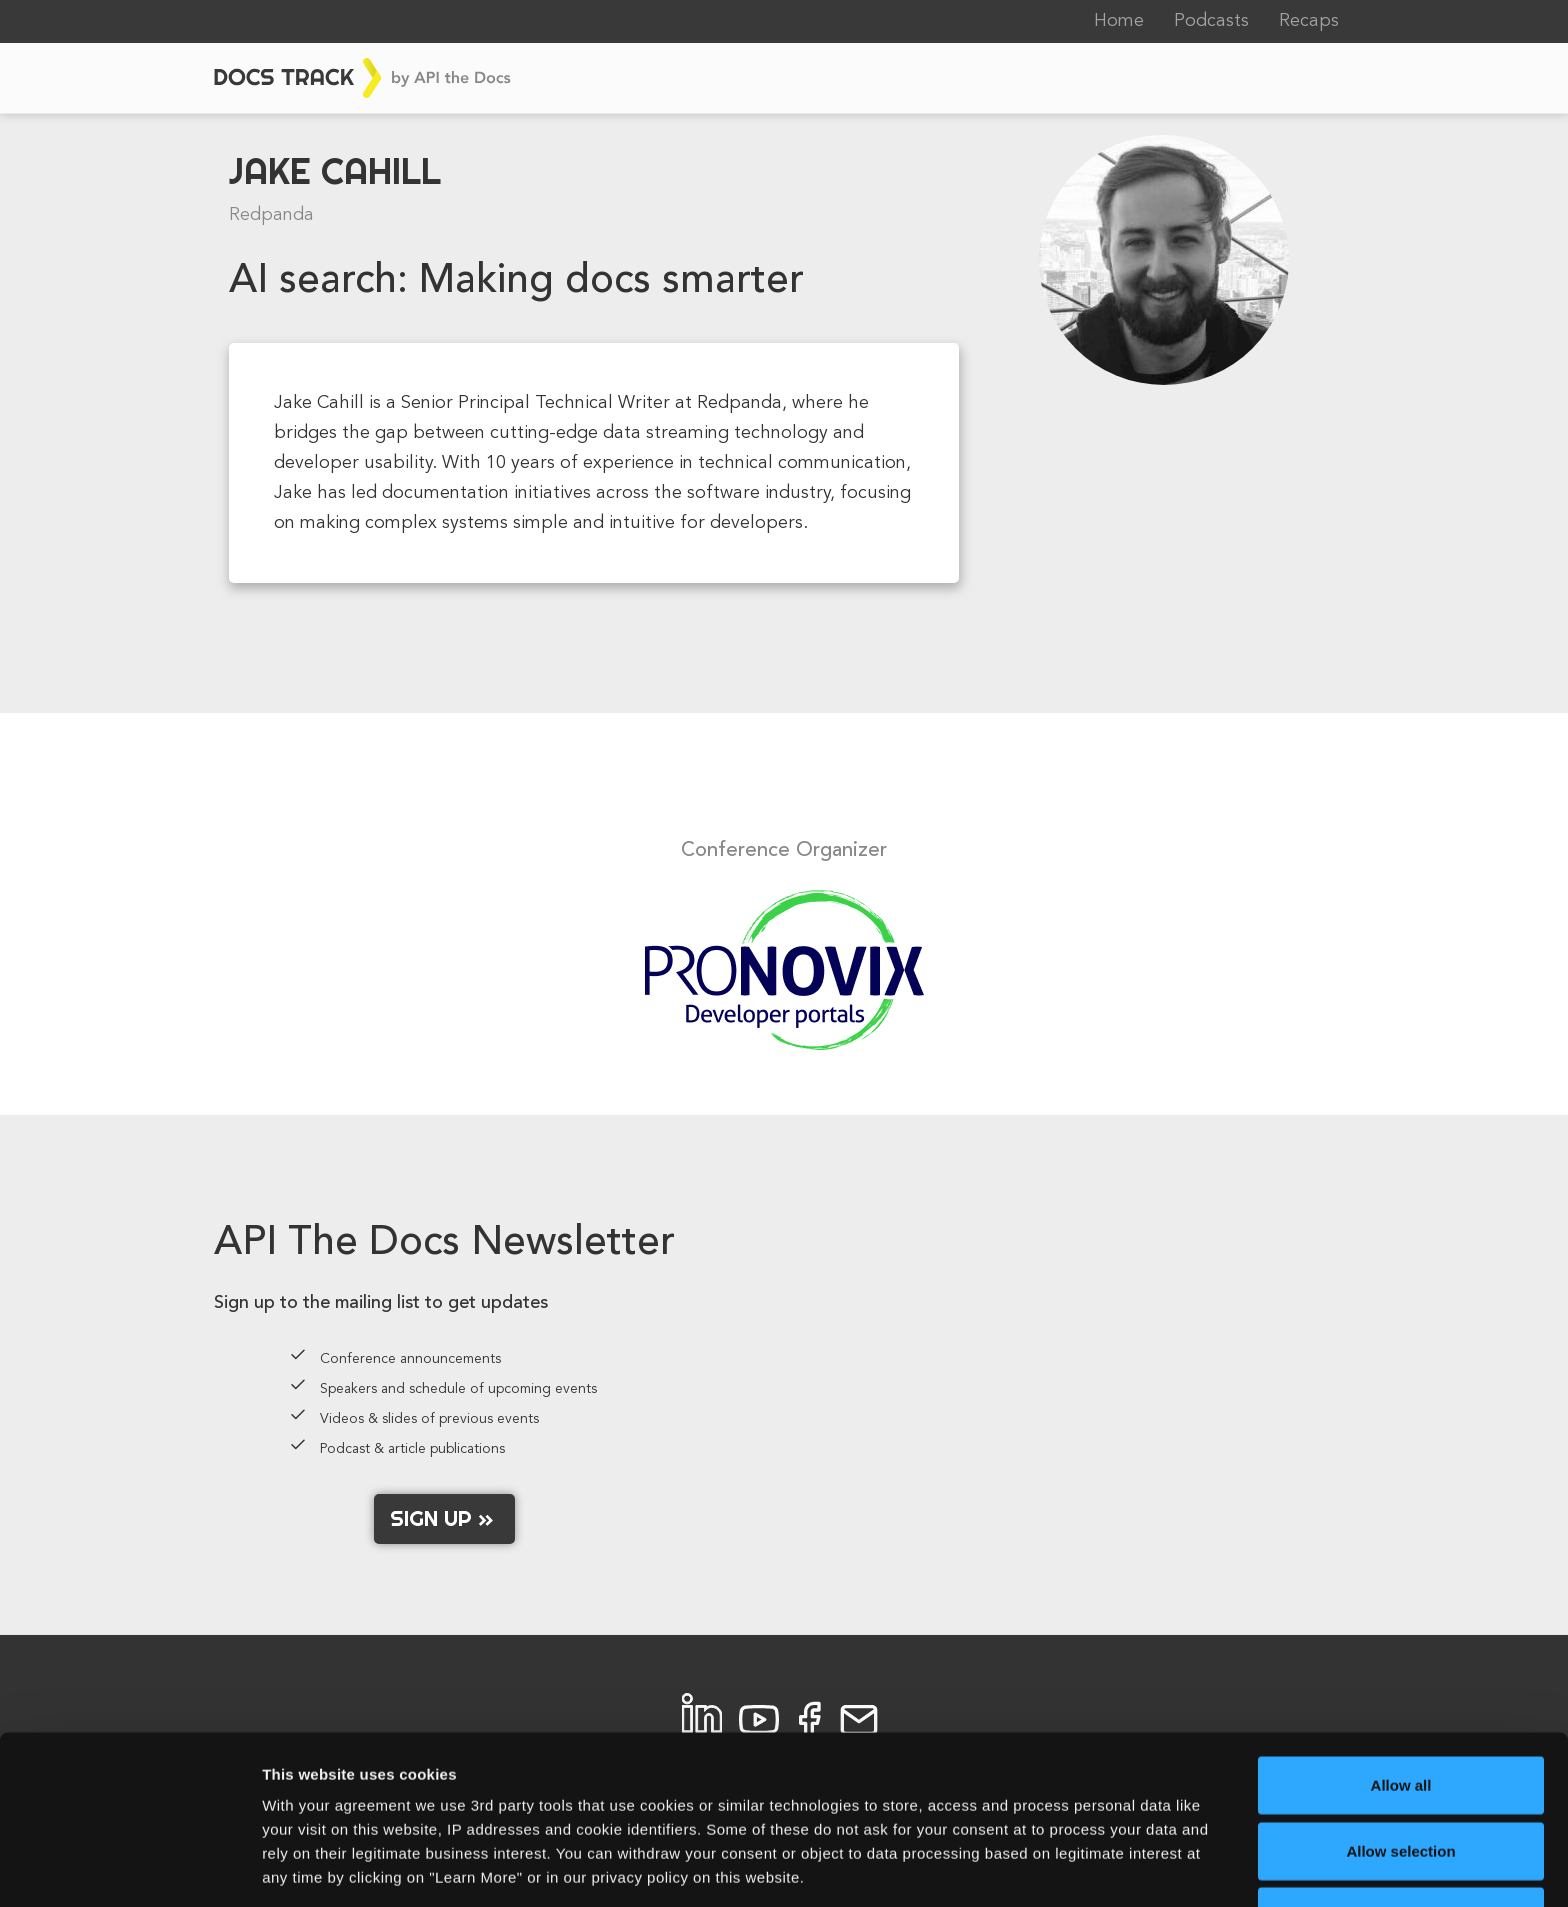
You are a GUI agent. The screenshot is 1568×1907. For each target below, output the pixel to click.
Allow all (1401, 1710)
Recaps (1309, 21)
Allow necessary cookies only (1401, 1841)
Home (1119, 21)
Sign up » (444, 1518)
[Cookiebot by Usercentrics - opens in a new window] (129, 1868)
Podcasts (1211, 21)
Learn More (1044, 1867)
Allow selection (1400, 1776)
